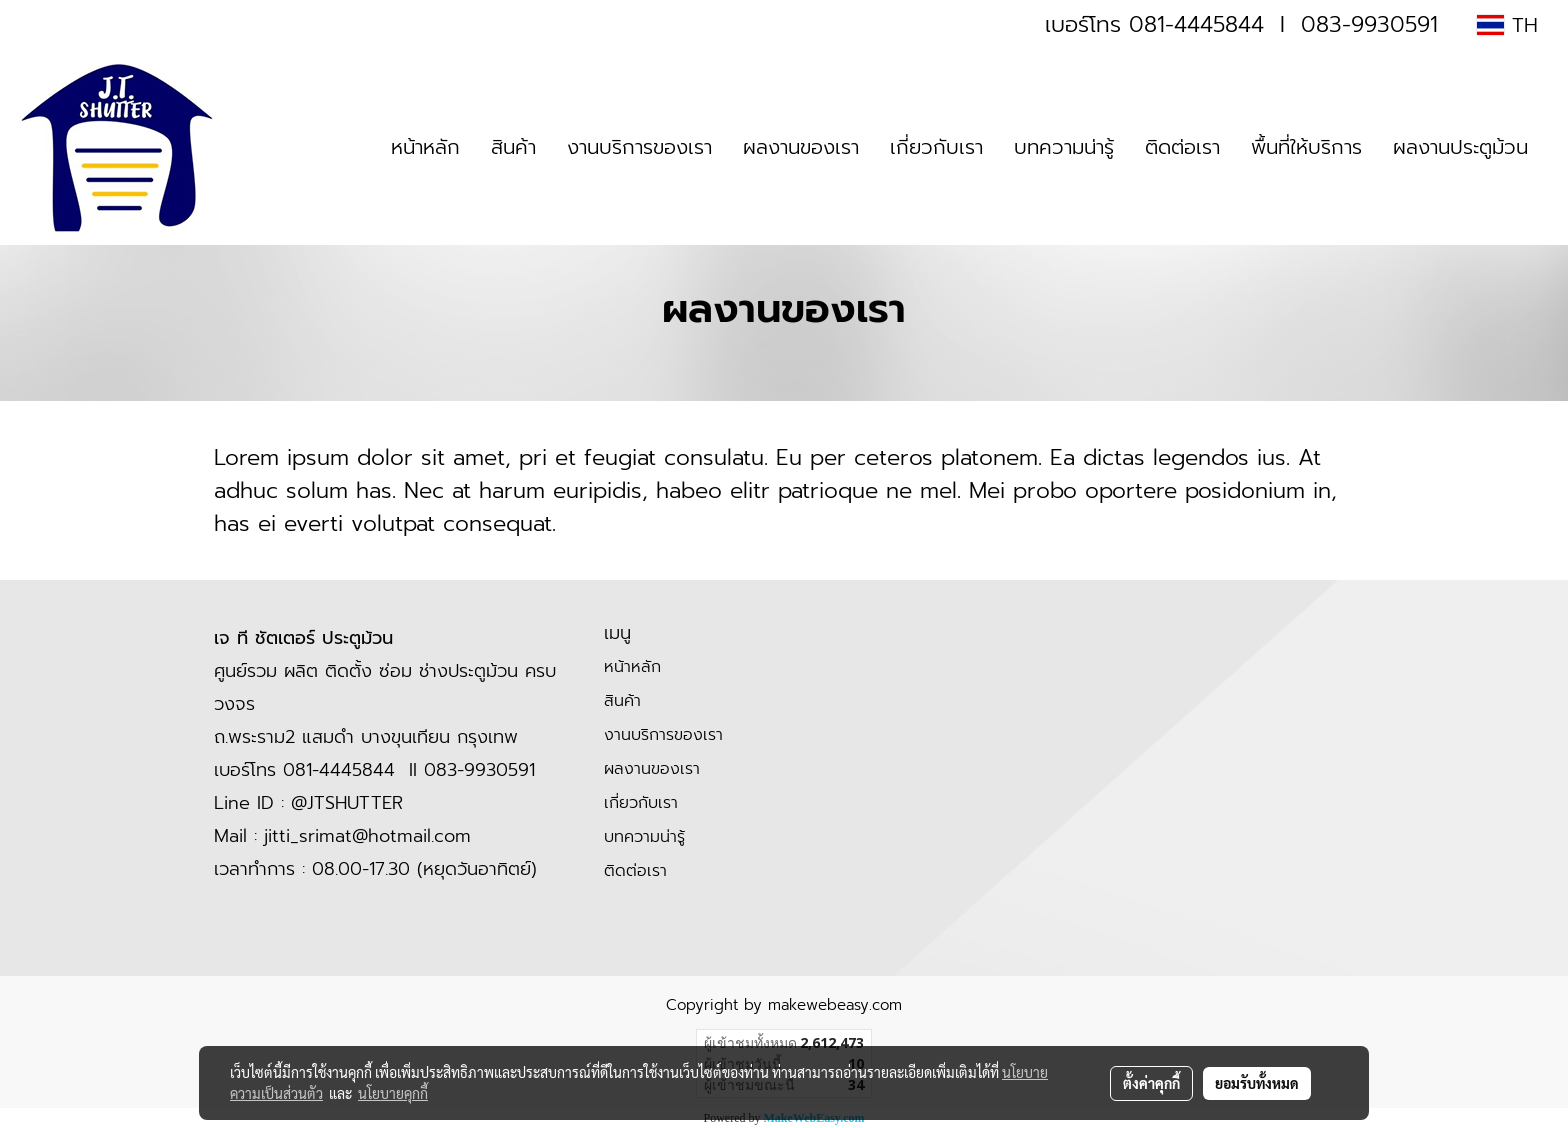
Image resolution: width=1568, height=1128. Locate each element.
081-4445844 (1196, 24)
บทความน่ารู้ (1064, 147)
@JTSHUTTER (347, 803)
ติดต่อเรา (1182, 147)
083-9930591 (1369, 24)
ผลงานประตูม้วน (1460, 147)
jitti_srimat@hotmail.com (367, 836)
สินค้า (513, 147)
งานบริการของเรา (639, 147)
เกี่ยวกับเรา (936, 147)
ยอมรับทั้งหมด (1257, 1083)
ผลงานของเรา (801, 147)
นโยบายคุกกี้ (393, 1093)
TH (1507, 25)
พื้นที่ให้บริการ (1306, 147)
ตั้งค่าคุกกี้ (1151, 1083)
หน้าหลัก (425, 147)
